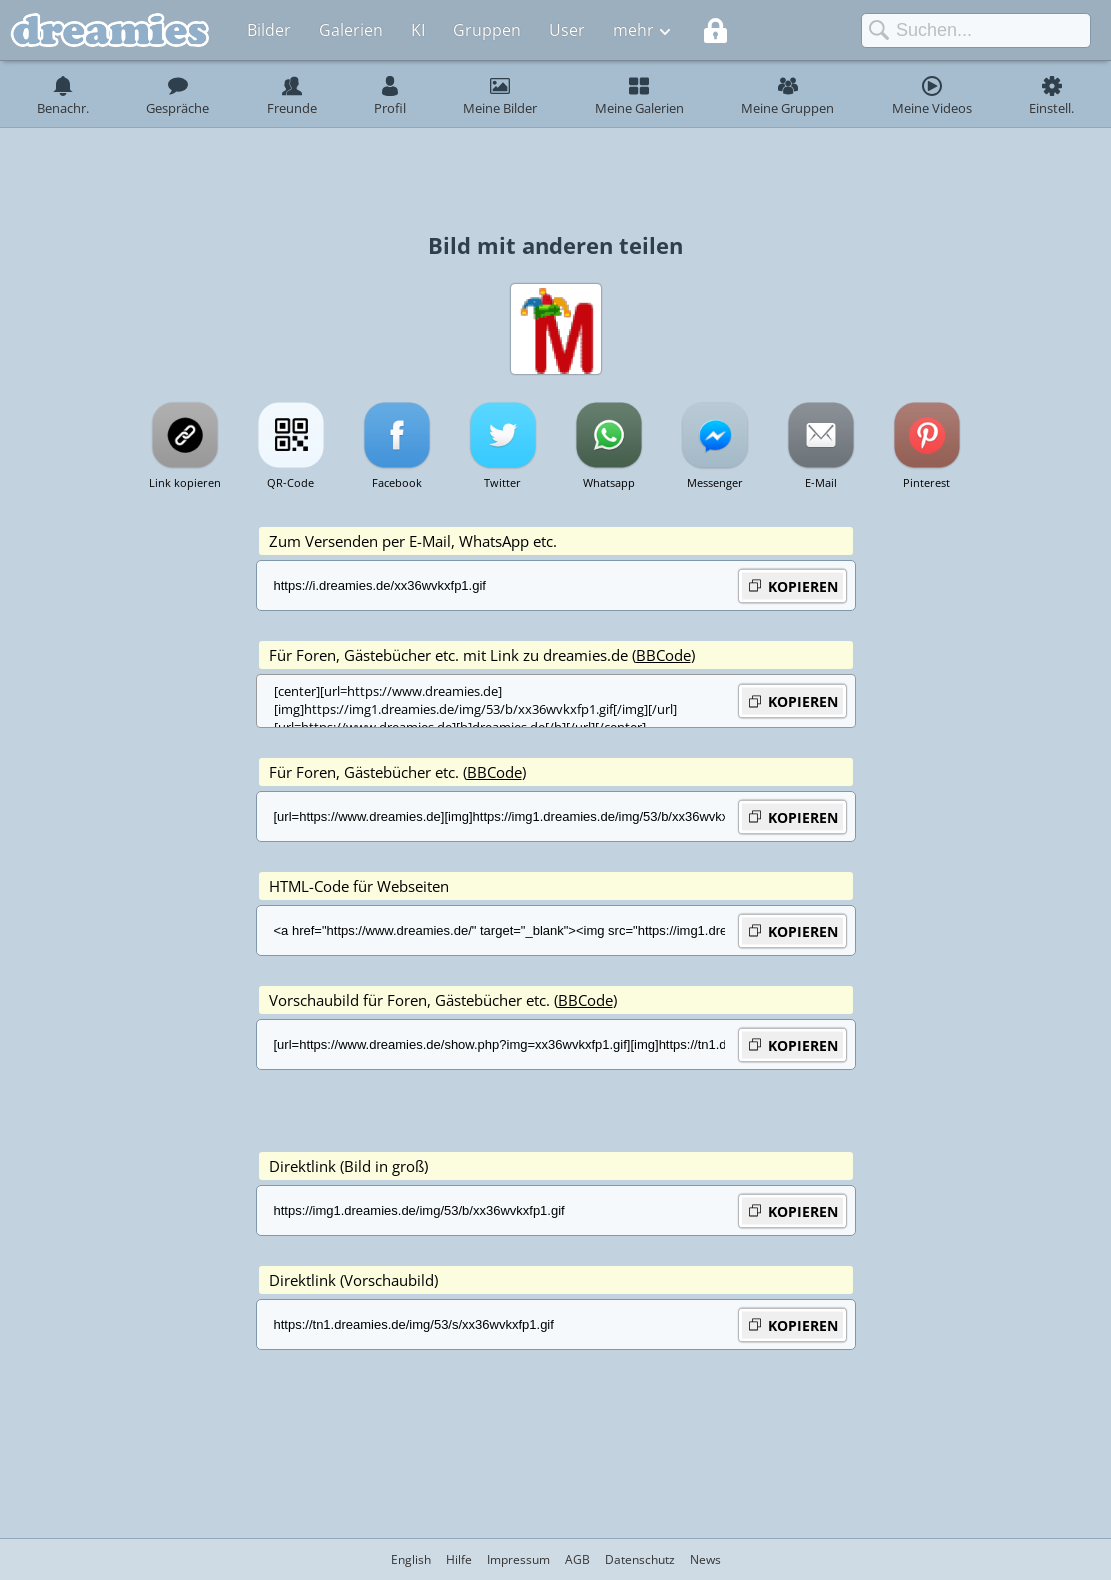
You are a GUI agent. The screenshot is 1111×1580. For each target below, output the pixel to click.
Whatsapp (609, 482)
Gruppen (487, 30)
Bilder (269, 30)
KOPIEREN (792, 585)
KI (418, 30)
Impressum (518, 1559)
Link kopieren (185, 482)
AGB (577, 1559)
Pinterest (926, 482)
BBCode (663, 655)
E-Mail (821, 482)
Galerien (351, 30)
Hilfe (459, 1559)
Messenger (715, 482)
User (567, 30)
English (411, 1559)
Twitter (502, 482)
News (705, 1559)
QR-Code (290, 482)
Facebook (397, 482)
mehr (633, 30)
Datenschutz (640, 1559)
